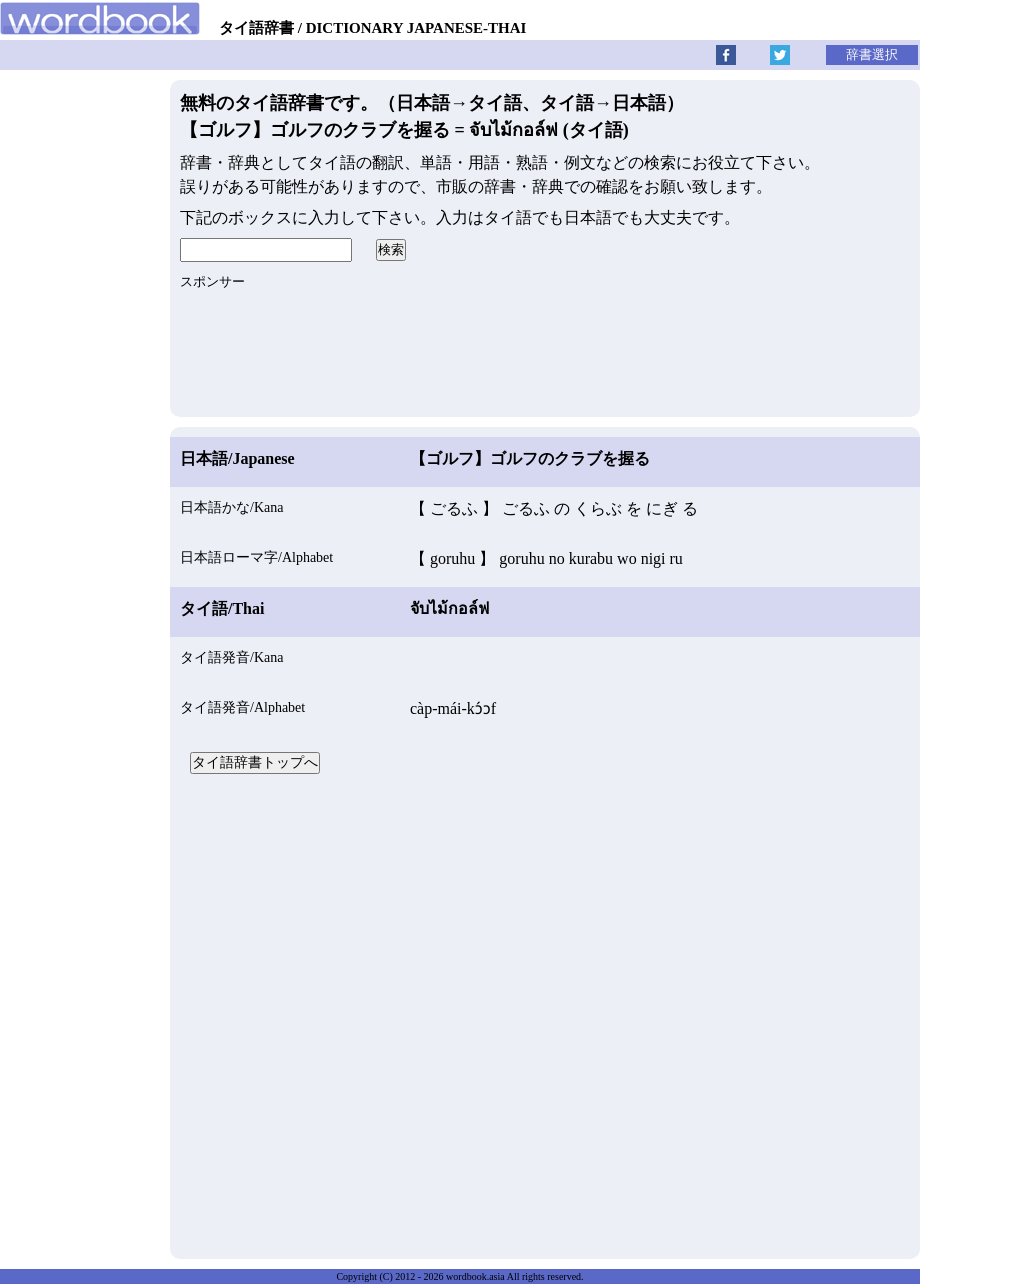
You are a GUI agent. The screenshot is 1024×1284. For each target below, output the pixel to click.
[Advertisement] (545, 1014)
